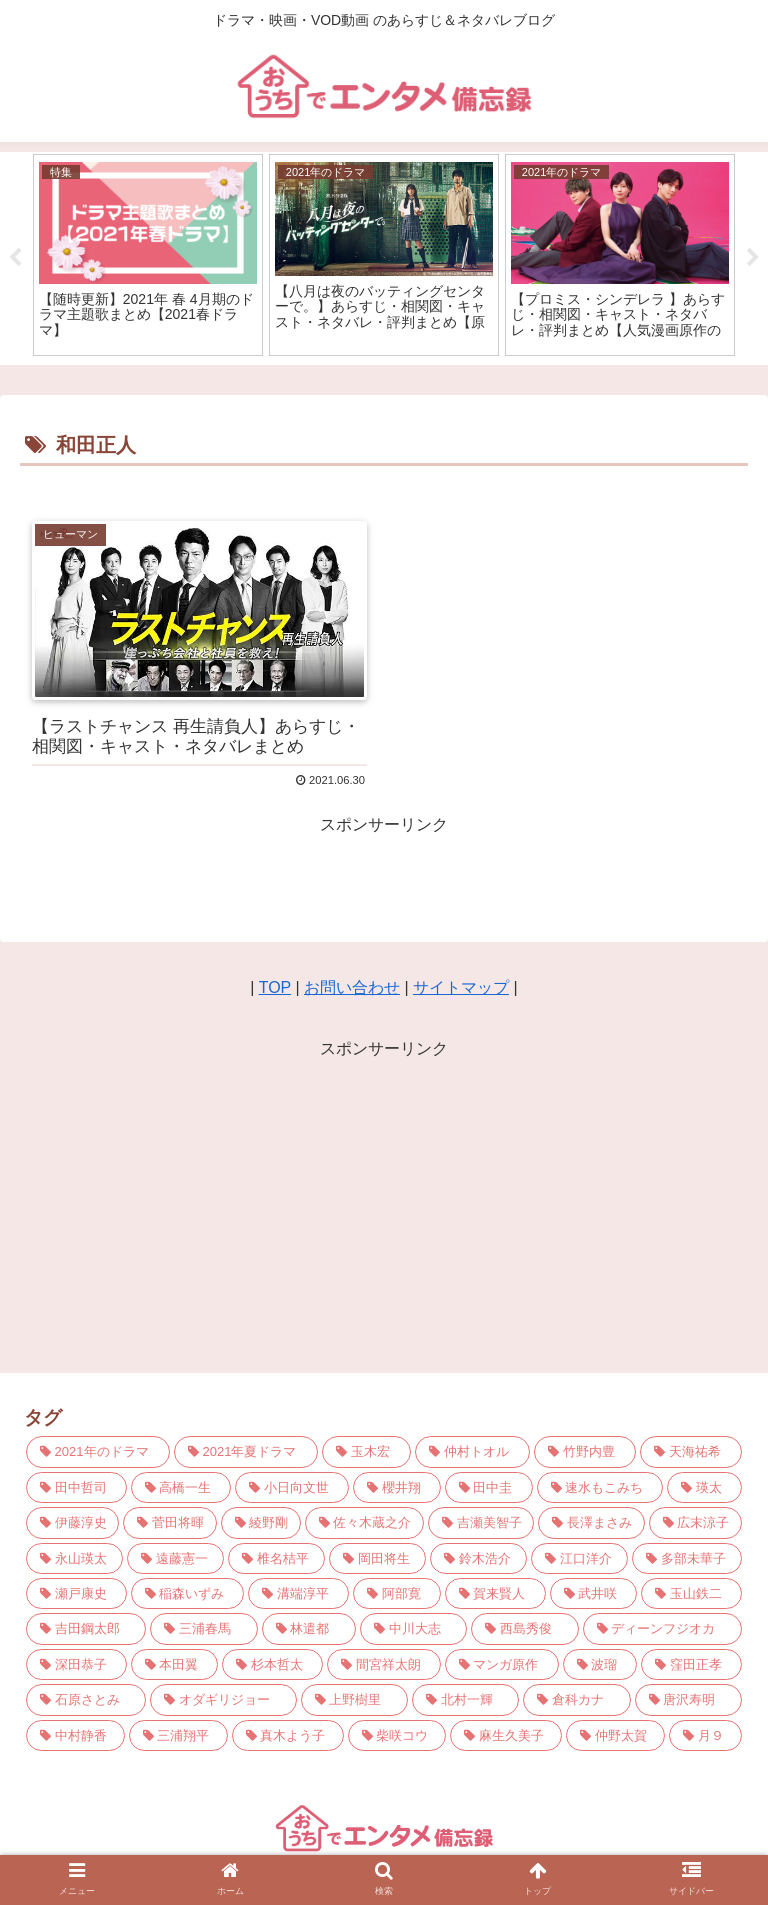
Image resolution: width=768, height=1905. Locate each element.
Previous (15, 258)
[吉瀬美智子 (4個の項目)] (481, 1522)
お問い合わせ (352, 987)
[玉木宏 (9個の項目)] (366, 1451)
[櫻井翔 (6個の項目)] (397, 1487)
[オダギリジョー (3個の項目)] (223, 1699)
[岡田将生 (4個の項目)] (377, 1558)
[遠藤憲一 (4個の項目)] (175, 1558)
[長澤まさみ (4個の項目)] (591, 1522)
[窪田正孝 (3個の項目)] (691, 1664)
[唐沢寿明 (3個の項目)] (688, 1699)
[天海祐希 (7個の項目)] (691, 1451)
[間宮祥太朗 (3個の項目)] (384, 1664)
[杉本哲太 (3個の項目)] (272, 1664)
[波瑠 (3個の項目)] (600, 1664)
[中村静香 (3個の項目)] (75, 1735)
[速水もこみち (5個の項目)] (600, 1487)
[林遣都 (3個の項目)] (309, 1628)
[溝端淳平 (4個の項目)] (298, 1593)
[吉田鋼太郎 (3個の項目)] (86, 1628)
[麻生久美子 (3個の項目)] (506, 1735)
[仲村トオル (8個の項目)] (472, 1451)
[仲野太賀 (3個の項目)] (615, 1735)
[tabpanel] (148, 254)
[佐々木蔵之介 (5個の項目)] (364, 1522)
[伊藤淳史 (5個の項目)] (72, 1522)
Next (753, 258)
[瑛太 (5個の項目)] (704, 1487)
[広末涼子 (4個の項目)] (695, 1522)
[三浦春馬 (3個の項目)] (203, 1628)
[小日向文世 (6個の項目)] (292, 1487)
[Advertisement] (384, 1204)
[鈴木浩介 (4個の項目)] (478, 1558)
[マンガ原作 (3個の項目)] (502, 1664)
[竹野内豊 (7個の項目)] (585, 1451)
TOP (275, 987)
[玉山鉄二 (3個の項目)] (691, 1593)
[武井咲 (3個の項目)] (594, 1593)
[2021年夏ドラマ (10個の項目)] (246, 1451)
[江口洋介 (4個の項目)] (579, 1558)
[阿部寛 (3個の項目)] (397, 1593)
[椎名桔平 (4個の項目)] (276, 1558)
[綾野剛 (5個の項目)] (261, 1522)
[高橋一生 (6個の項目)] (181, 1487)
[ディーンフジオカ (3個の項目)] (662, 1628)
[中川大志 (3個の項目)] (413, 1628)
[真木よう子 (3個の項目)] (288, 1735)
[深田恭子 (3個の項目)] (76, 1664)
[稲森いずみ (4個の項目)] (188, 1593)
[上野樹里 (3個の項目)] (354, 1699)
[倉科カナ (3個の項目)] (576, 1699)
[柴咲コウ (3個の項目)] (397, 1735)
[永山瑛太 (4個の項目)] (74, 1558)
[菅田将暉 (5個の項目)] (169, 1522)
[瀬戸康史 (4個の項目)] (76, 1593)
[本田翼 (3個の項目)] (175, 1664)
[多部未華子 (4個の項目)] (687, 1558)
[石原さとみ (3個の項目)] (86, 1699)
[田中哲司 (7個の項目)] (76, 1487)
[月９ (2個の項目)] (705, 1735)
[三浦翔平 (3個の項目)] (178, 1735)
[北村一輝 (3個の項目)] (465, 1699)
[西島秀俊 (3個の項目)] (524, 1628)
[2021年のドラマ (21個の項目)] (98, 1451)
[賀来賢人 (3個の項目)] (495, 1593)
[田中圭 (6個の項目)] (489, 1487)
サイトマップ (461, 987)
